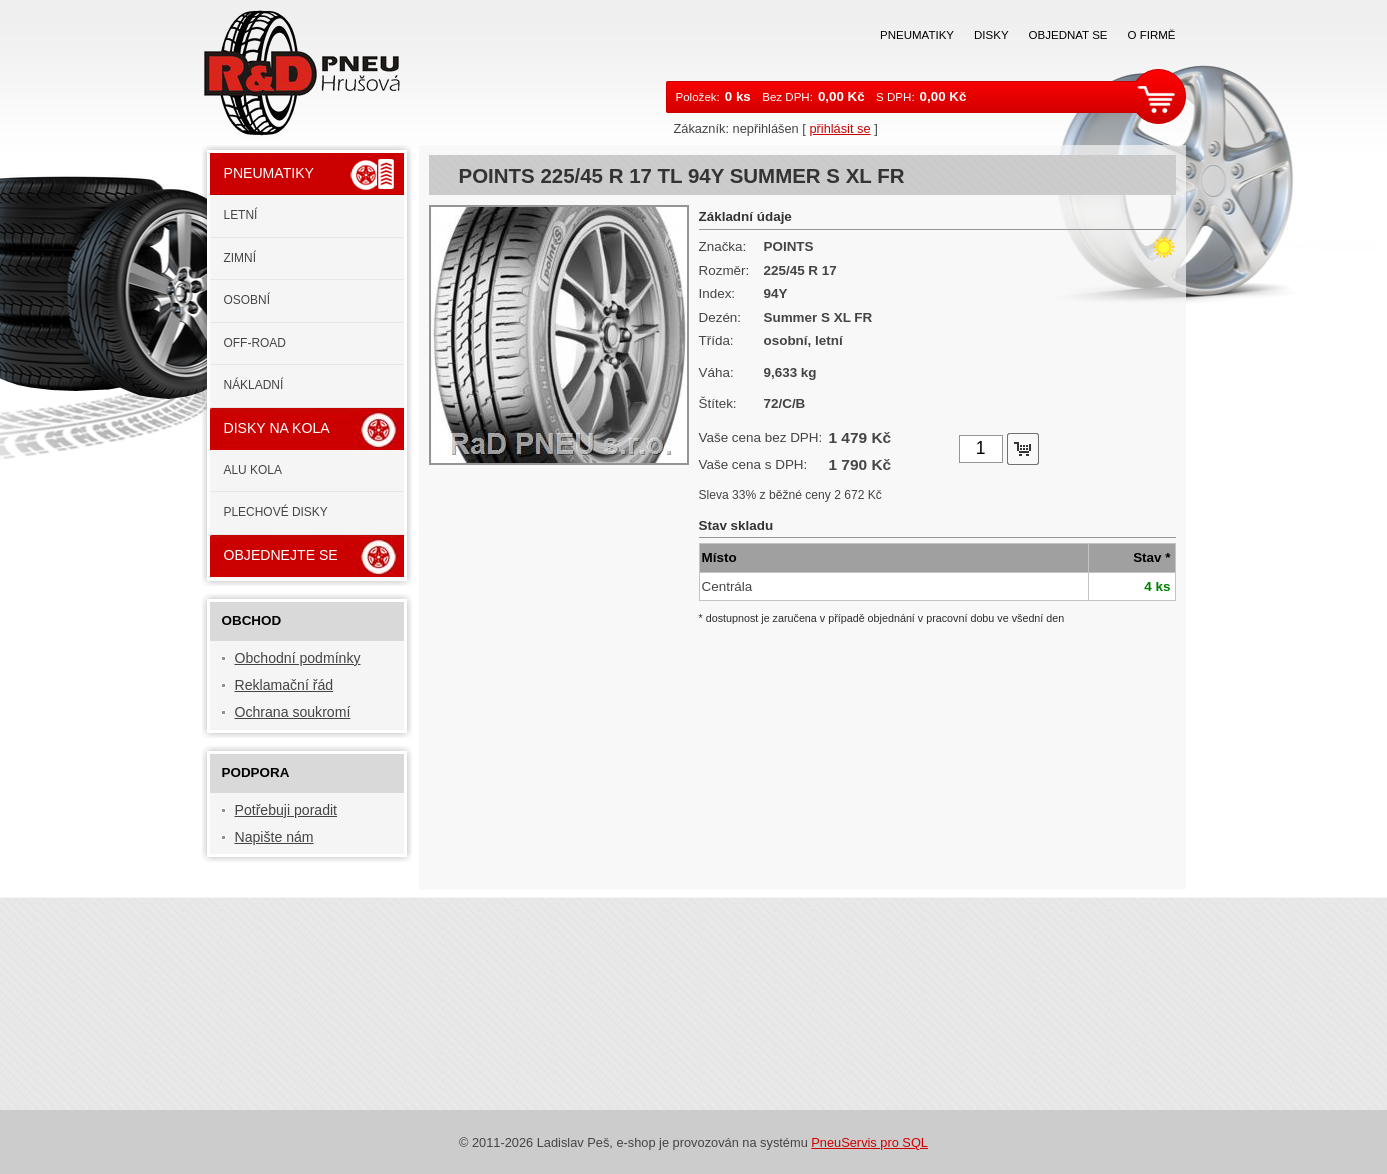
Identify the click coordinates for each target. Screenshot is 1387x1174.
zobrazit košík (1161, 96)
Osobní (247, 300)
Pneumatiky (917, 35)
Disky (991, 35)
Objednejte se (281, 555)
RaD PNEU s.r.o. (314, 70)
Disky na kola (277, 428)
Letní (241, 215)
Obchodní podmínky (298, 658)
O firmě (1152, 35)
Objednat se (1068, 35)
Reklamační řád (284, 685)
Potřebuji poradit (286, 810)
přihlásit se (839, 128)
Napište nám (274, 837)
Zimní (240, 258)
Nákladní (254, 385)
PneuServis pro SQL (869, 1142)
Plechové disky (276, 512)
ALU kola (253, 470)
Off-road (255, 343)
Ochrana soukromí (293, 712)
